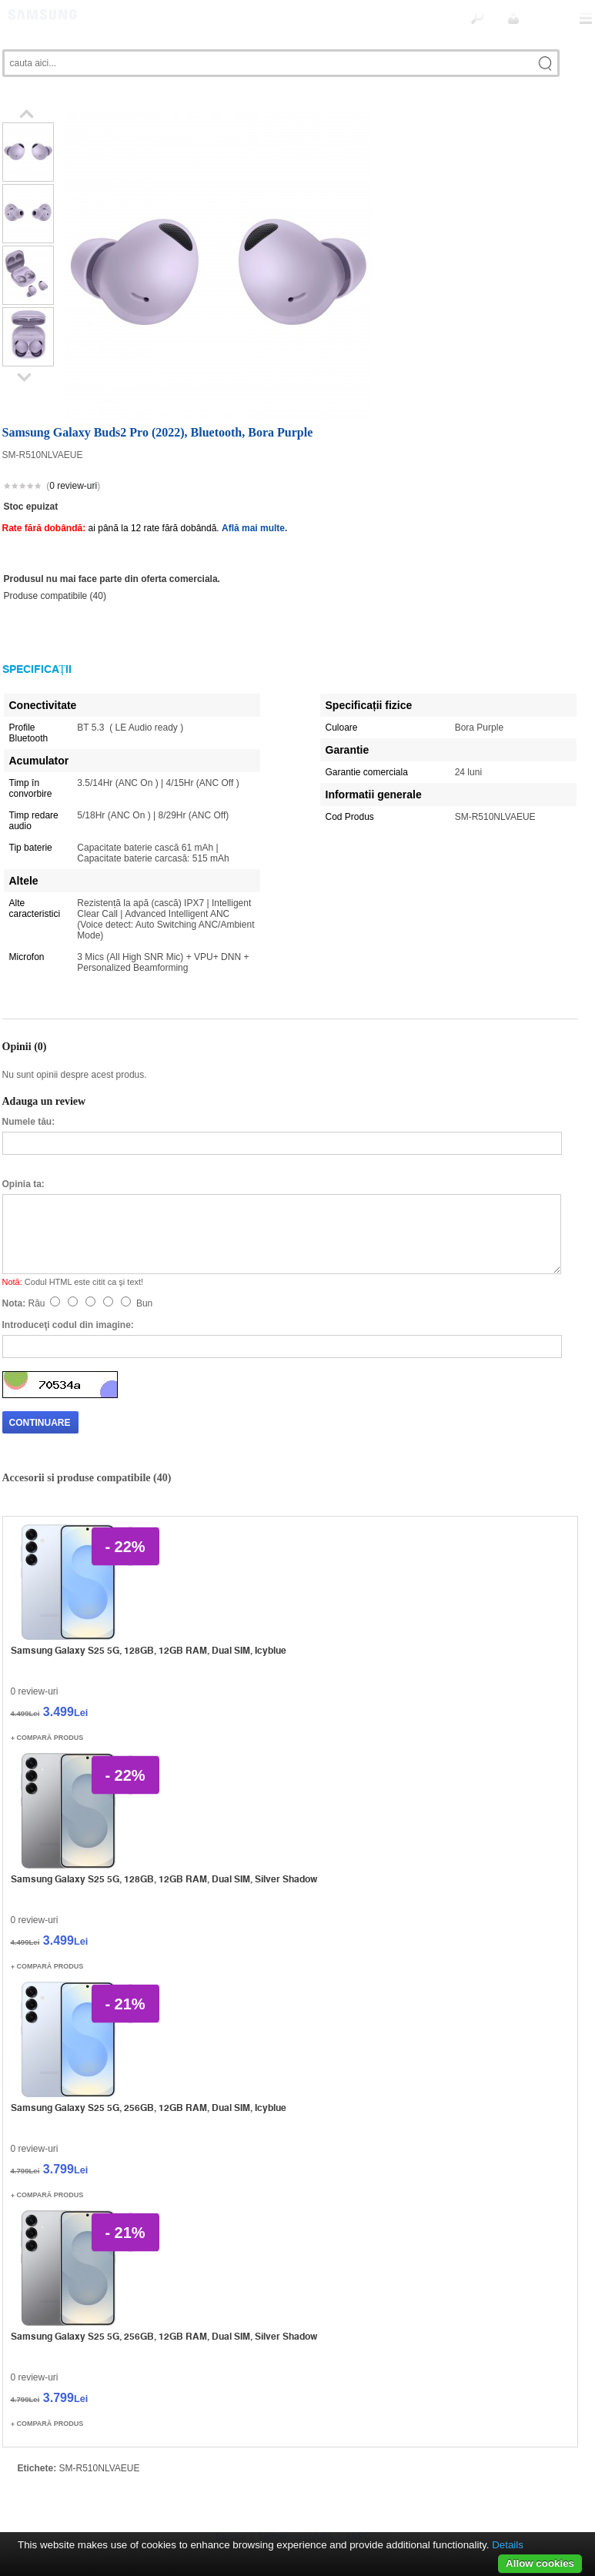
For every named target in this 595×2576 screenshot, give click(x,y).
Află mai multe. (254, 494)
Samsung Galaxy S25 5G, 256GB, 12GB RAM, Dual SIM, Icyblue (148, 2073)
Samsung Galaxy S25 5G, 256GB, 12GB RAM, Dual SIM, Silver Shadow (164, 2302)
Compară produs (50, 1704)
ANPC (358, 2502)
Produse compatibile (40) (55, 562)
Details (507, 2545)
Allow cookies (540, 2563)
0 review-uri (73, 452)
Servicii (231, 2502)
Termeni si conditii (296, 2502)
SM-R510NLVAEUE (99, 2434)
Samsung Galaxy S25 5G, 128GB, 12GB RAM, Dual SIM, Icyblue (148, 1616)
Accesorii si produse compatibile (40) (87, 1444)
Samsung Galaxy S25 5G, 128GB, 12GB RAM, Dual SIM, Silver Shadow (164, 1845)
